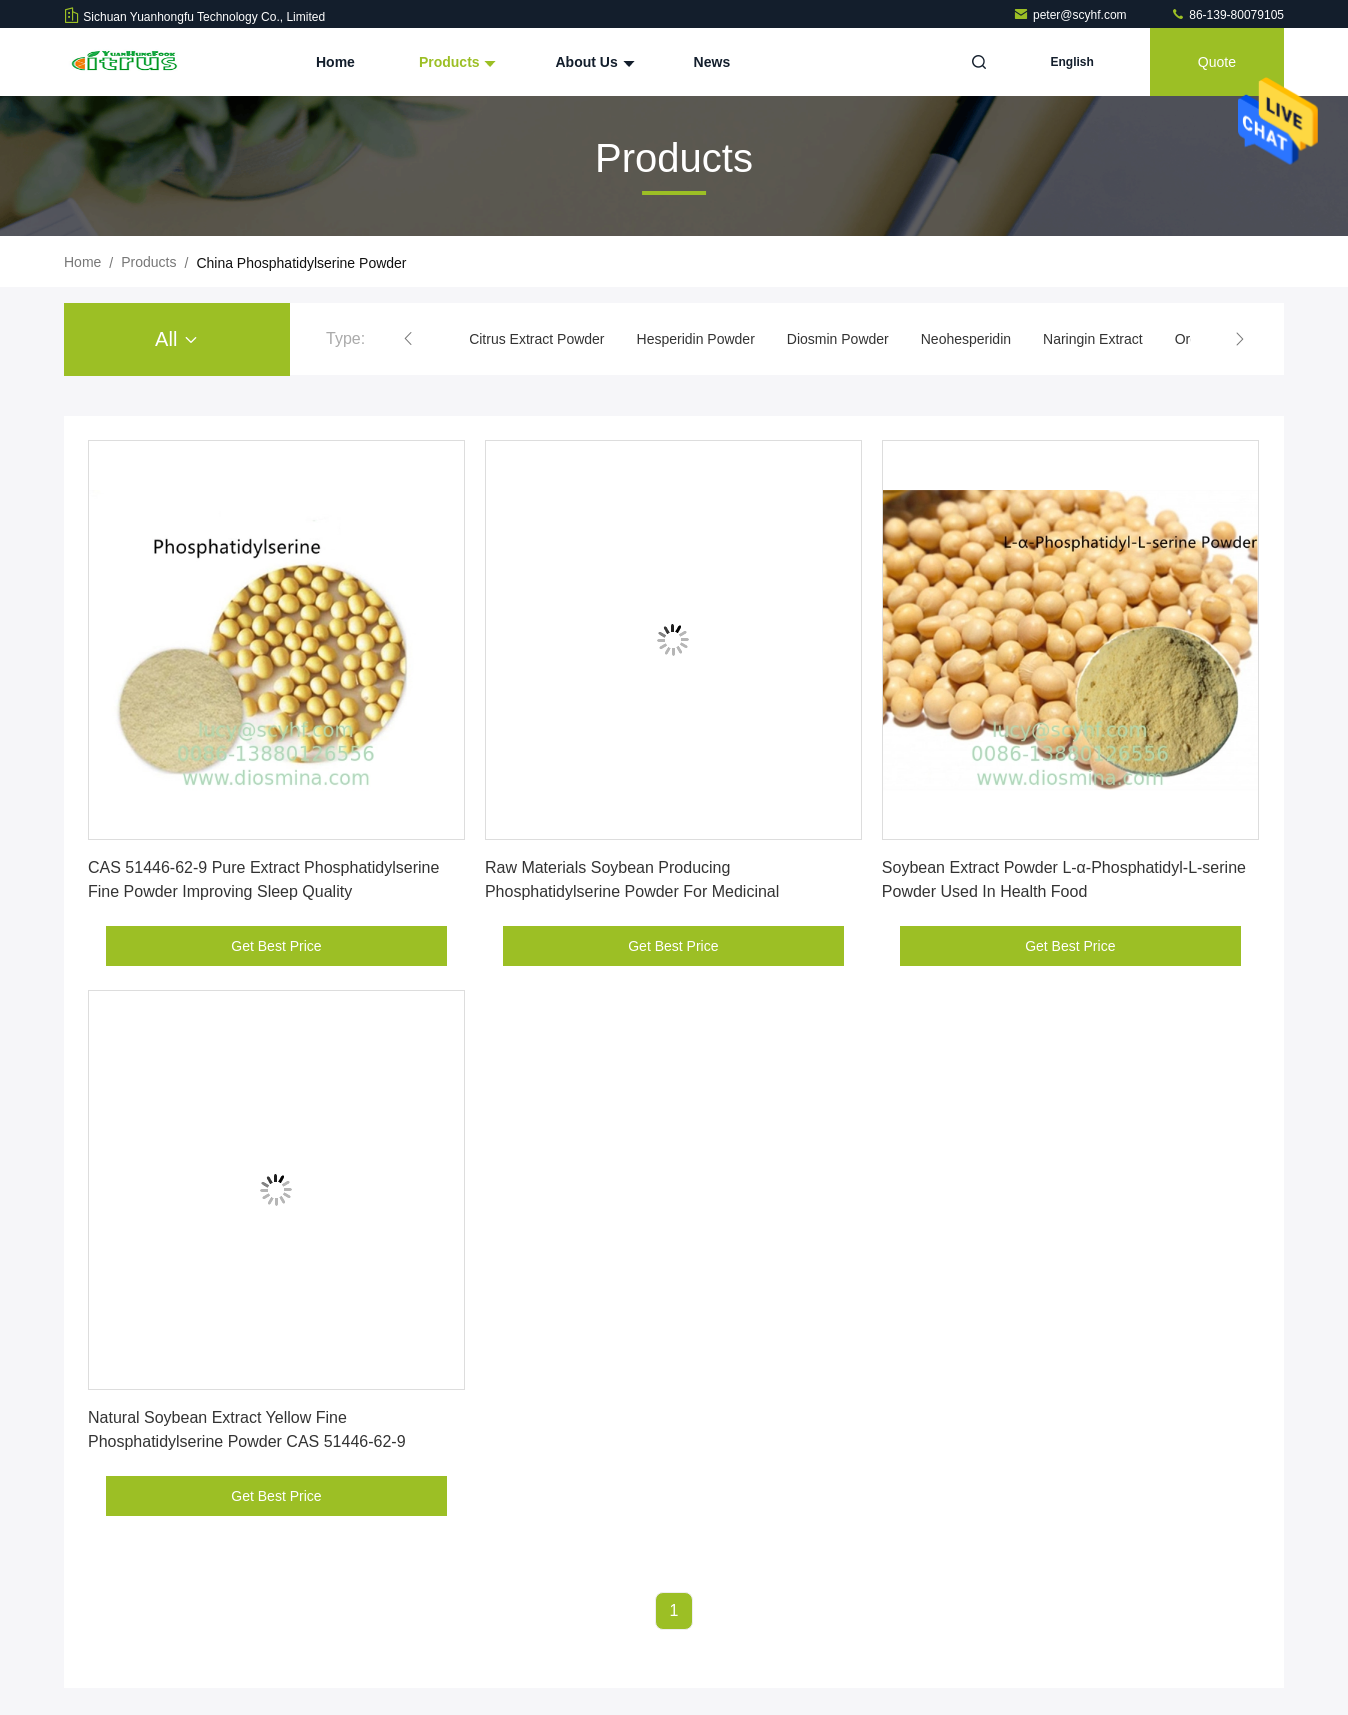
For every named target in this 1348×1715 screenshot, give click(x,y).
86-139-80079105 (1227, 15)
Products (455, 62)
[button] (408, 339)
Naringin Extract (1093, 339)
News (712, 62)
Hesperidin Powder (696, 339)
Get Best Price (276, 946)
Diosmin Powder (838, 339)
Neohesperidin (966, 339)
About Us (592, 62)
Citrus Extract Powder (536, 339)
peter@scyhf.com (1071, 15)
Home (335, 62)
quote (1217, 62)
